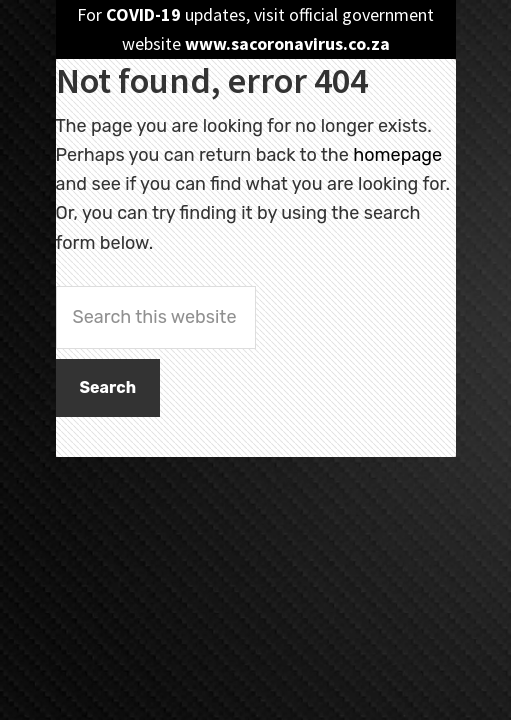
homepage (397, 155)
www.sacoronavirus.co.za (287, 43)
